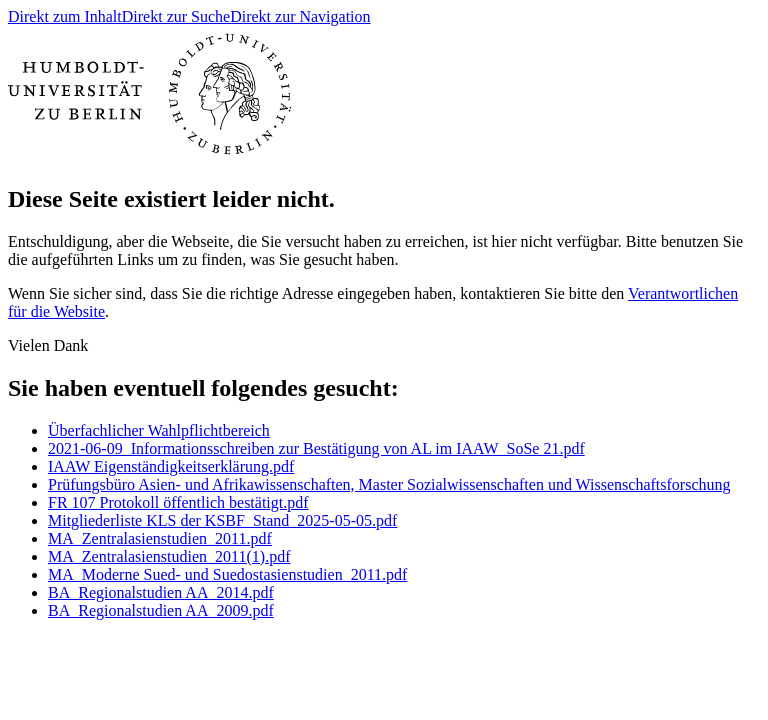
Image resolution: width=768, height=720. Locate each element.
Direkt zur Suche (176, 16)
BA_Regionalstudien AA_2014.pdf (161, 592)
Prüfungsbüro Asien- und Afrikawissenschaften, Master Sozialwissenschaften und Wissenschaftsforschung (389, 484)
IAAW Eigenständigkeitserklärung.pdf (171, 466)
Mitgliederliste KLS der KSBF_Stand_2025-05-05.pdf (222, 520)
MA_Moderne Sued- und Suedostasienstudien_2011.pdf (227, 574)
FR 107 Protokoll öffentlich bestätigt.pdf (178, 502)
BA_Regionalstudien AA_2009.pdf (161, 610)
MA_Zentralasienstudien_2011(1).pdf (169, 556)
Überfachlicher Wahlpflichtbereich (159, 430)
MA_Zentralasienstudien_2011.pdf (160, 538)
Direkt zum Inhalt (65, 16)
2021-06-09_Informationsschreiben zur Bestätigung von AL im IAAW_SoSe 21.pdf (316, 448)
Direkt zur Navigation (300, 16)
